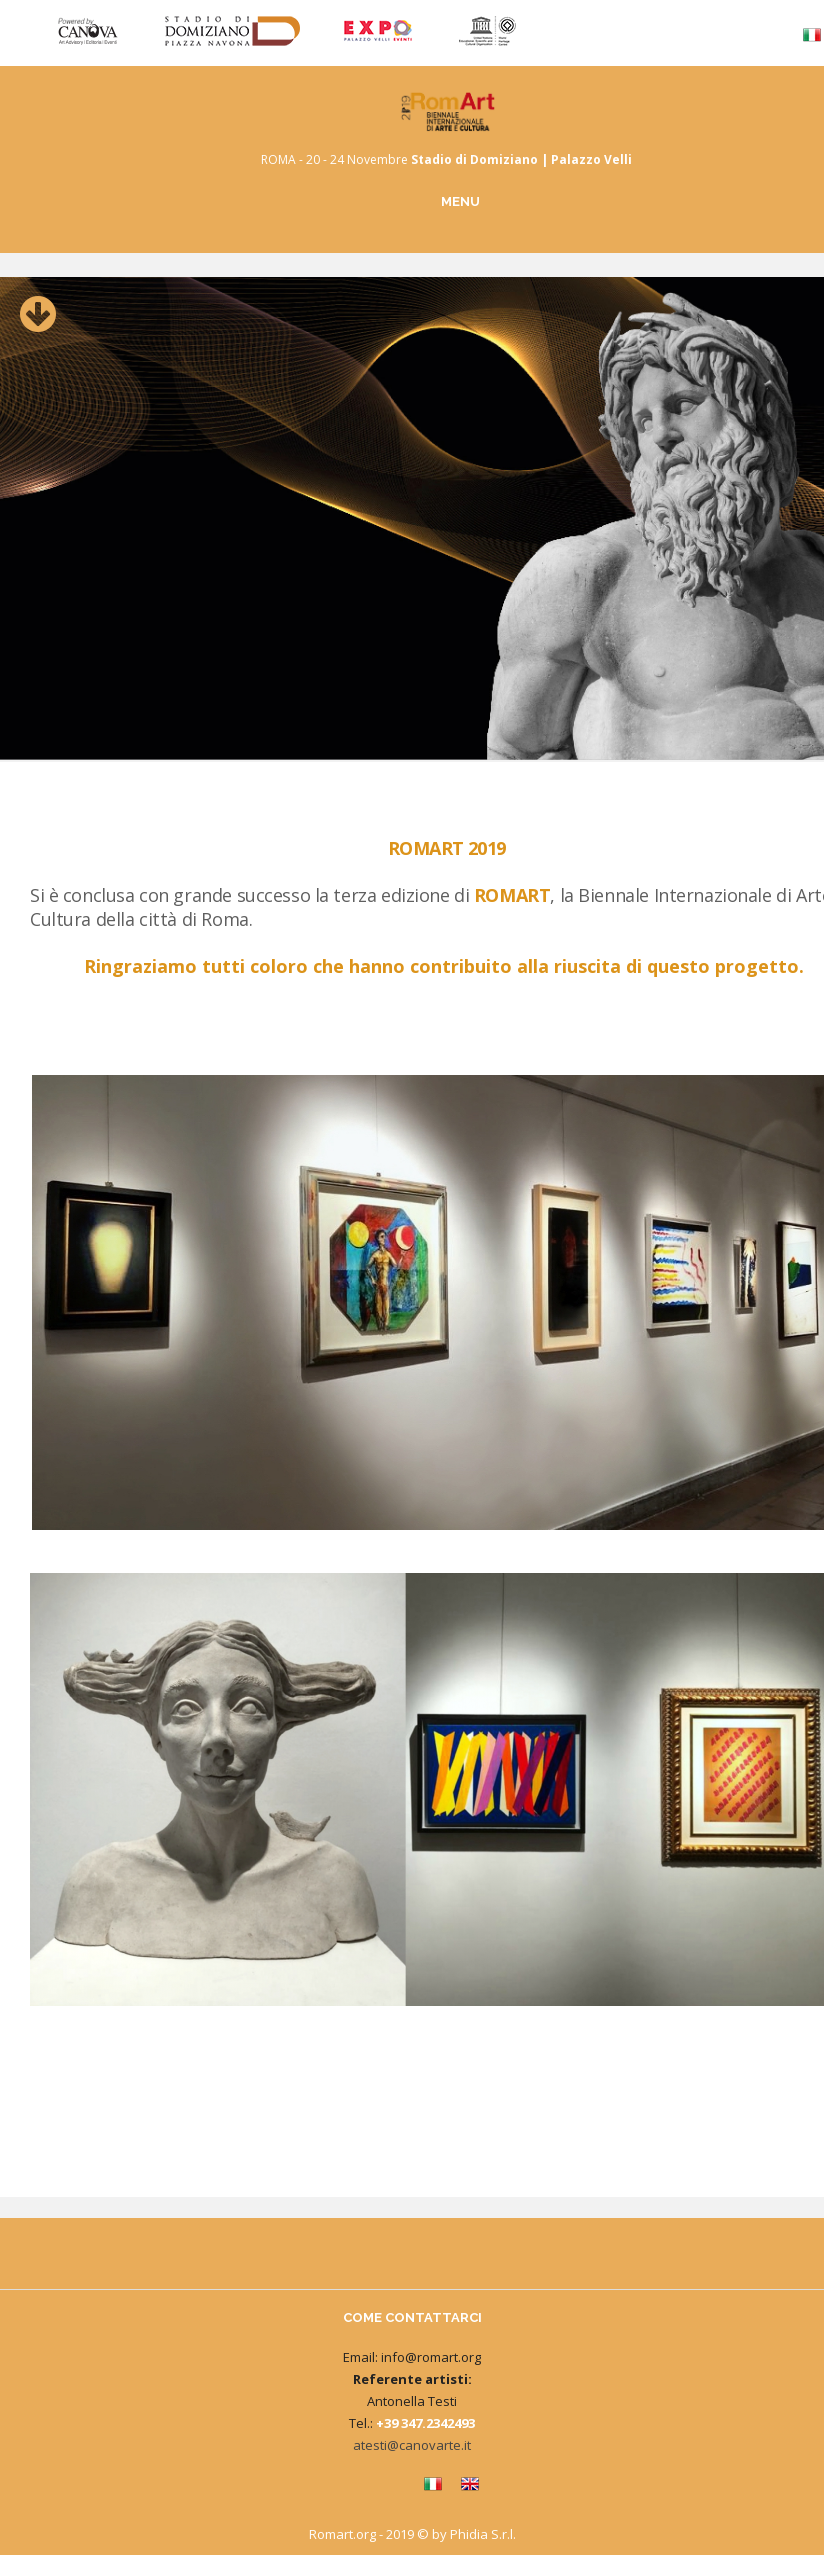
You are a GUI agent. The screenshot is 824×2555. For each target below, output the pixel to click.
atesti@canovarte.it (412, 2445)
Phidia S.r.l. (483, 2534)
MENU (460, 201)
